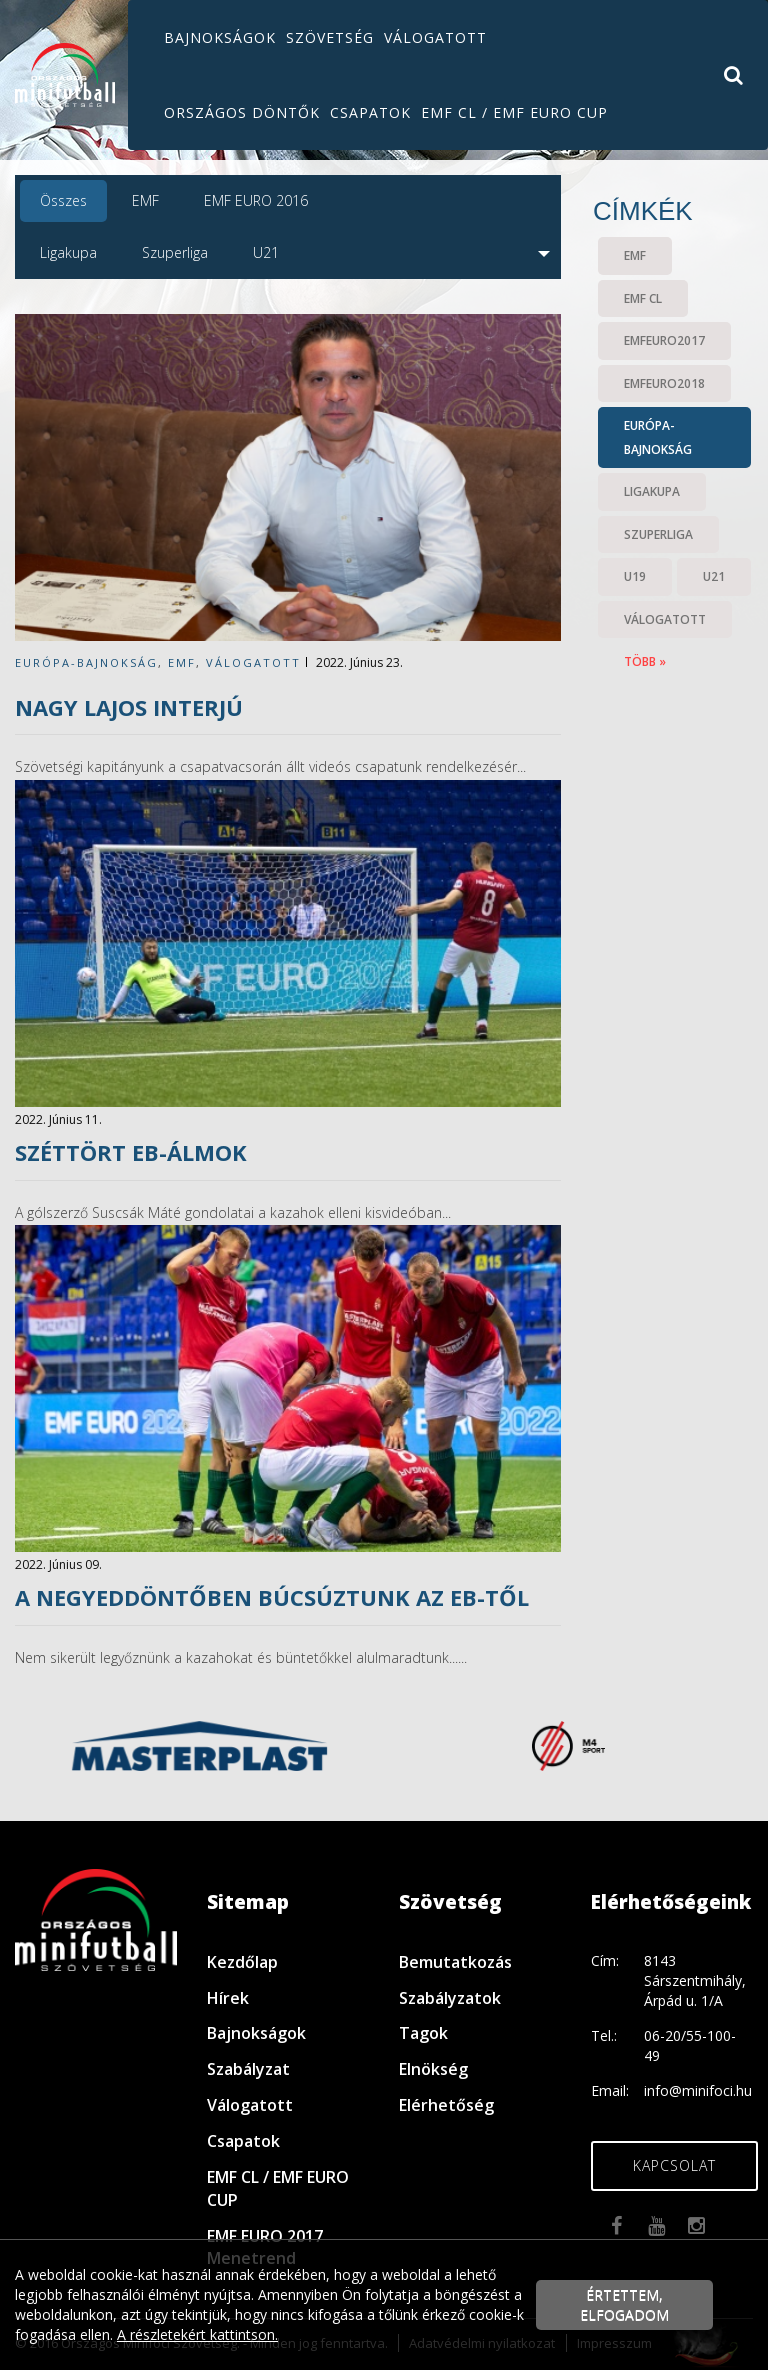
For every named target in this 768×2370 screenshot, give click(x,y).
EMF (145, 200)
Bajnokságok (220, 37)
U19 (635, 576)
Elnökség (433, 2069)
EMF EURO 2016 (256, 200)
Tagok (423, 2033)
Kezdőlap (242, 1962)
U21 (266, 252)
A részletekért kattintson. (197, 2334)
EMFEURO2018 (664, 383)
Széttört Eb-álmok (131, 1152)
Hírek (228, 1998)
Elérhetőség (446, 2105)
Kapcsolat (674, 2165)
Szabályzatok (450, 1998)
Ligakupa (68, 252)
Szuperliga (175, 252)
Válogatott (435, 37)
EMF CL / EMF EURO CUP (514, 112)
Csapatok (370, 112)
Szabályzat (248, 2069)
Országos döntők (242, 112)
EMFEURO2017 (664, 340)
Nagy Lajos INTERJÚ (129, 707)
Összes (63, 200)
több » (645, 661)
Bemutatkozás (455, 1962)
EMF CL (643, 298)
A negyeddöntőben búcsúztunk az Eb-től (272, 1597)
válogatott (253, 662)
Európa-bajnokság (86, 662)
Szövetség (330, 37)
